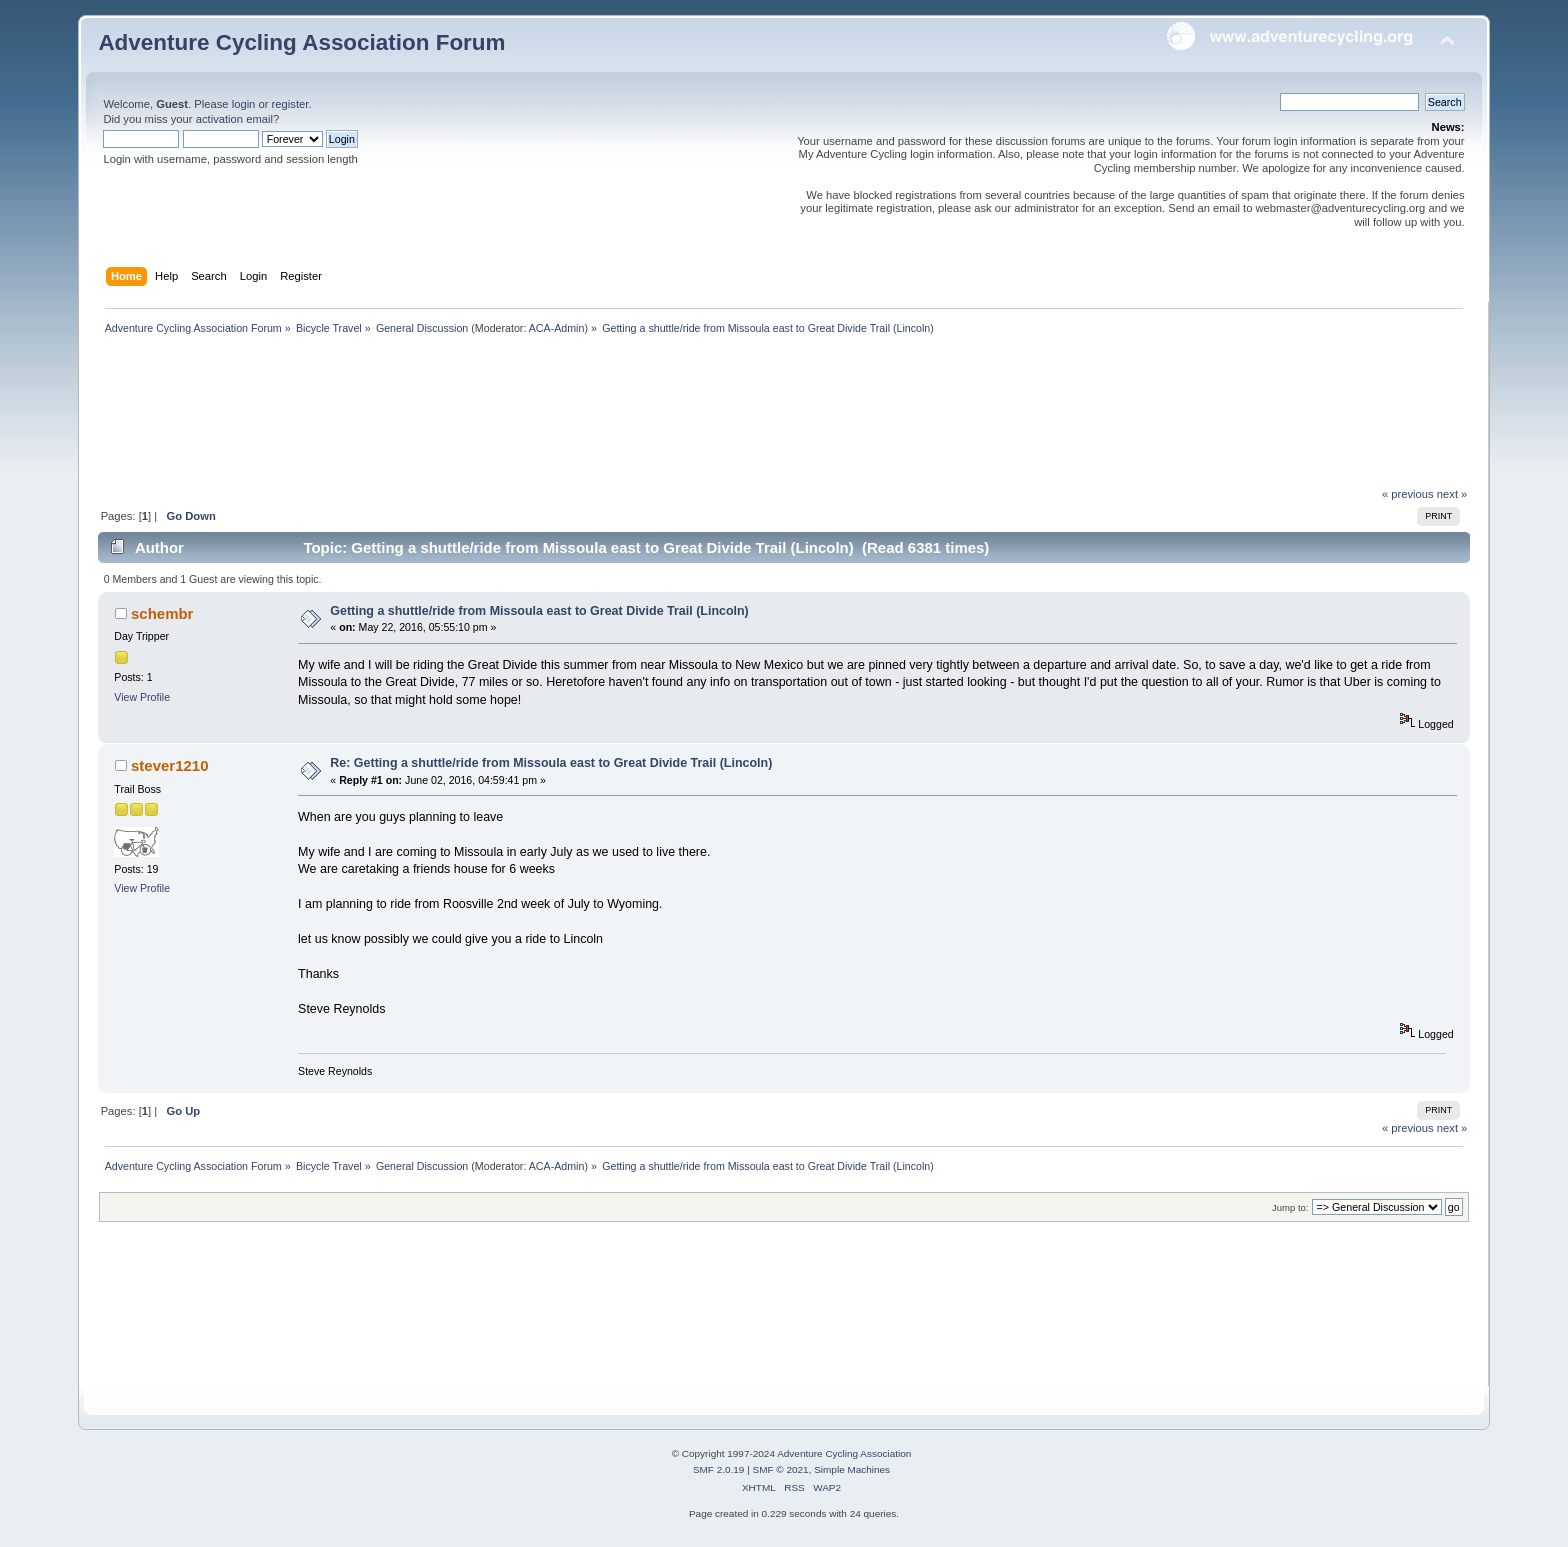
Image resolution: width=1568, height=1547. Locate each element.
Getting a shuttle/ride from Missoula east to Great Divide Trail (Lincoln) (539, 611)
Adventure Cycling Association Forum (301, 42)
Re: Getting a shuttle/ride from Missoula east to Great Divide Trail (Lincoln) (551, 763)
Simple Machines (852, 1469)
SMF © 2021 (781, 1469)
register (290, 104)
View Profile (142, 697)
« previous (1408, 494)
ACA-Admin (557, 328)
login (244, 104)
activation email (234, 119)
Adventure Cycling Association (844, 1453)
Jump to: (1290, 1207)
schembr (162, 613)
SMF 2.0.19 (719, 1469)
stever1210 (169, 765)
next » (1452, 494)
